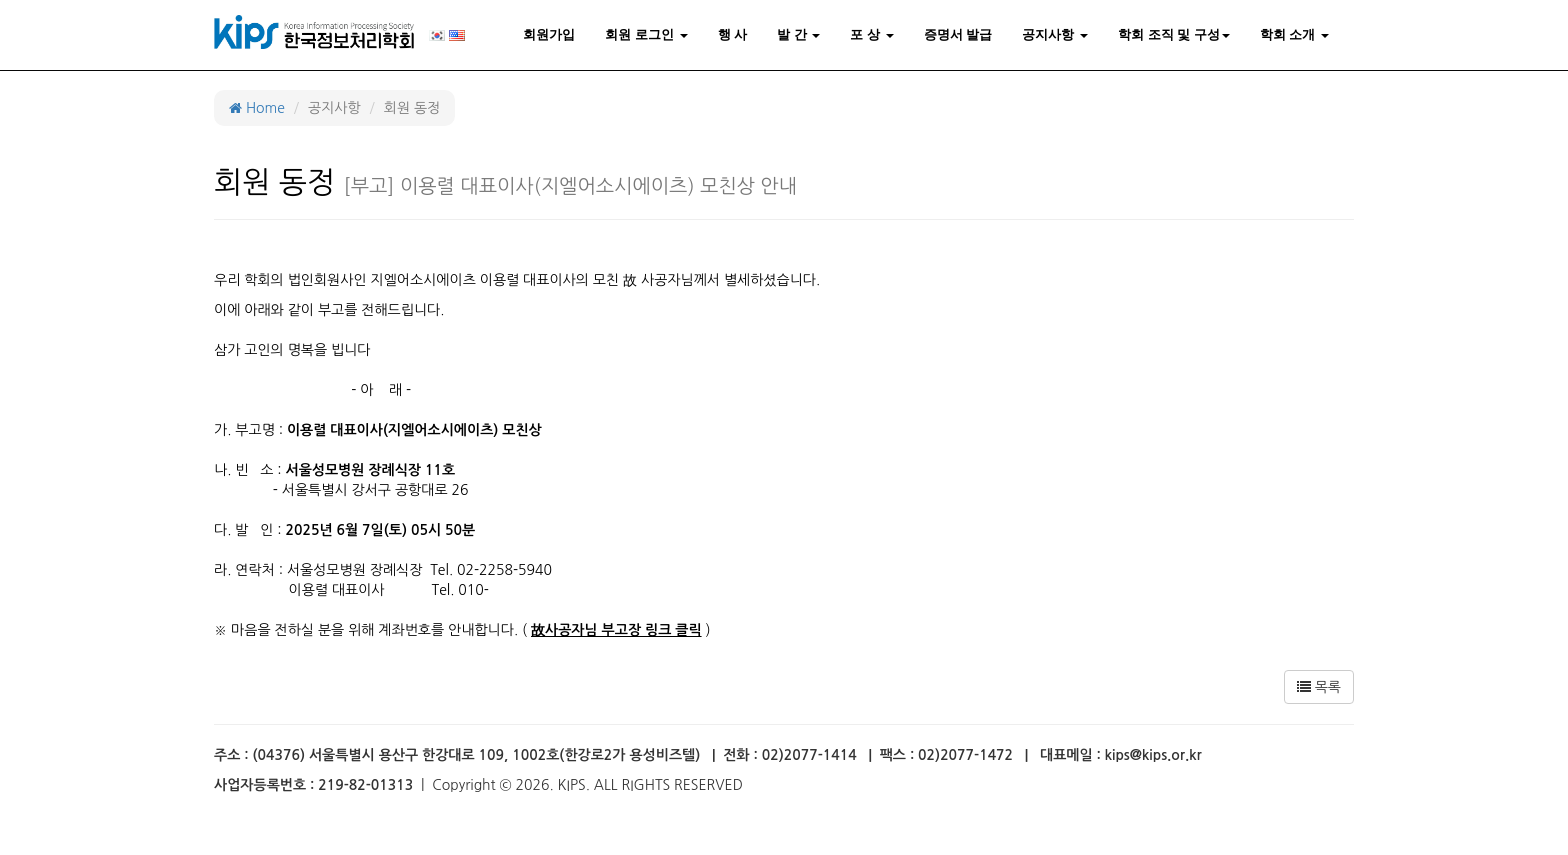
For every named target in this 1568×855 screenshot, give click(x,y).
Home (257, 108)
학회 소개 (1294, 34)
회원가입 (549, 34)
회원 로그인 (646, 34)
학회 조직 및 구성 (1174, 34)
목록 (1319, 687)
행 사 (733, 34)
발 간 (798, 34)
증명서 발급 (958, 34)
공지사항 (1055, 34)
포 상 (871, 34)
